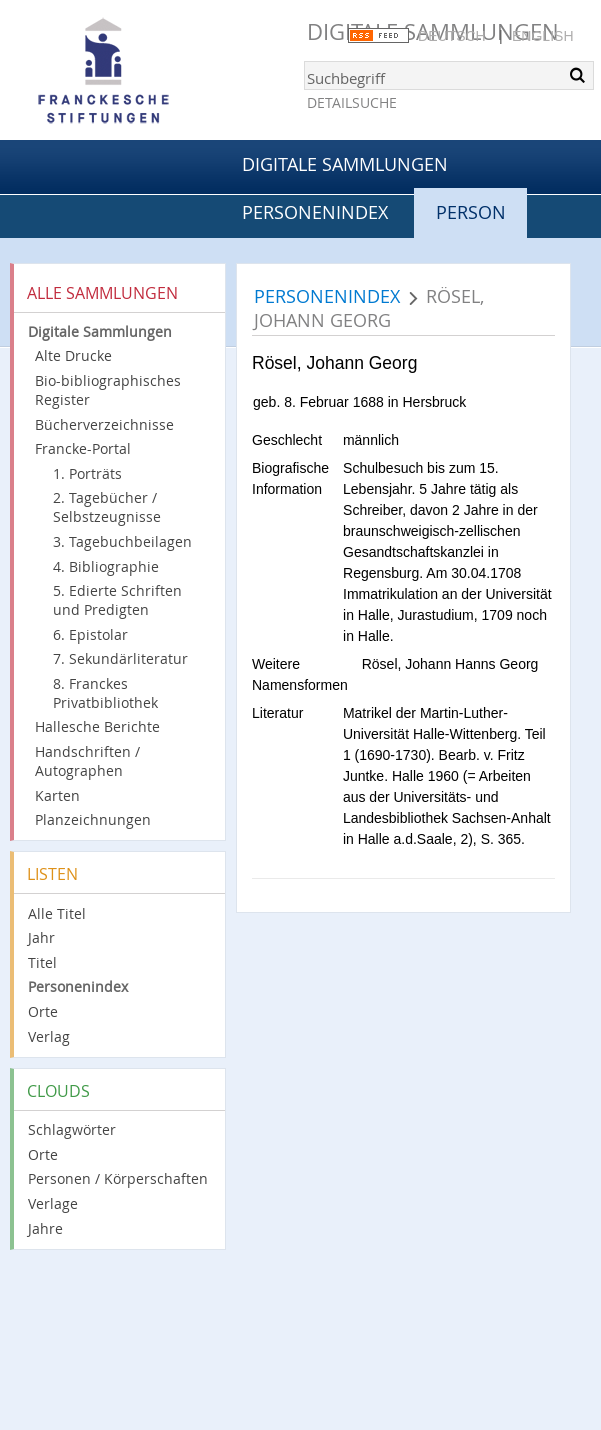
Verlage (53, 1203)
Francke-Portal (83, 448)
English (542, 36)
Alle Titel (57, 913)
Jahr (41, 937)
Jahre (45, 1228)
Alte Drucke (73, 355)
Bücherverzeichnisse (104, 424)
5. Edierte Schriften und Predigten (117, 600)
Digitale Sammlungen (345, 164)
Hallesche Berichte (97, 726)
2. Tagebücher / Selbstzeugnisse (107, 507)
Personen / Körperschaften (118, 1178)
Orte (43, 1011)
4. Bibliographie (106, 566)
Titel (42, 962)
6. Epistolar (90, 634)
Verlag (49, 1036)
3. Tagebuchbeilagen (122, 541)
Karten (57, 795)
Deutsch (452, 36)
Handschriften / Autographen (87, 761)
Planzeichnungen (93, 819)
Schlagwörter (72, 1129)
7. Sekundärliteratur (120, 658)
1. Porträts (87, 473)
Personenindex (315, 212)
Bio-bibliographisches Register (108, 390)
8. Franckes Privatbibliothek (105, 693)
